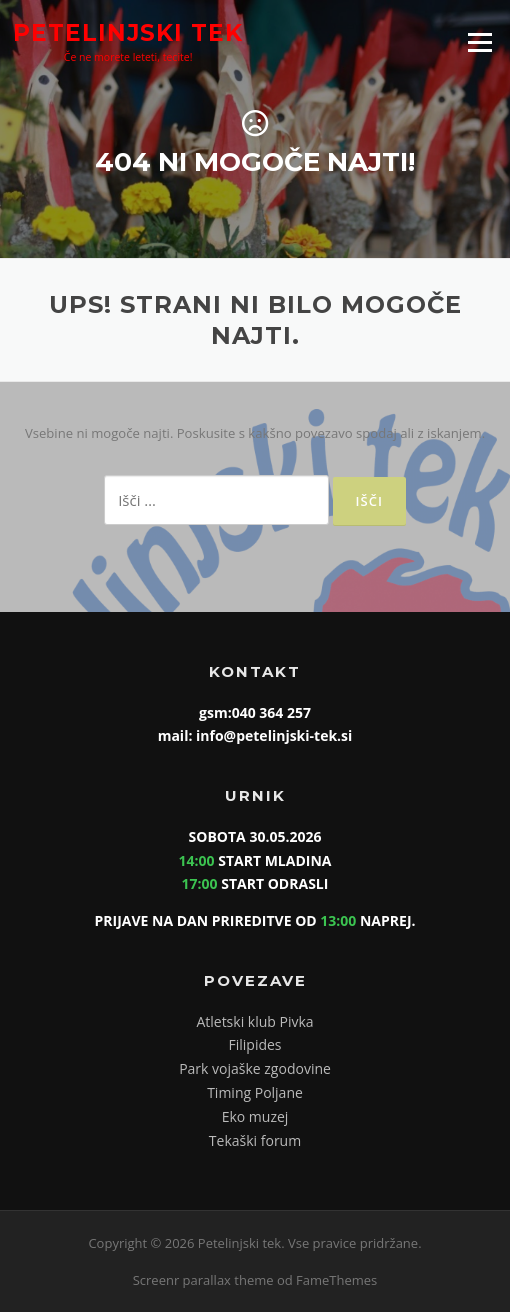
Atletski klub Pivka (254, 1021)
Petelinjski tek (128, 32)
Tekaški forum (255, 1140)
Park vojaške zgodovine (255, 1068)
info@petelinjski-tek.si (272, 735)
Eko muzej (255, 1116)
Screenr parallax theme (203, 1280)
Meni (479, 42)
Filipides (254, 1044)
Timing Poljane (255, 1092)
